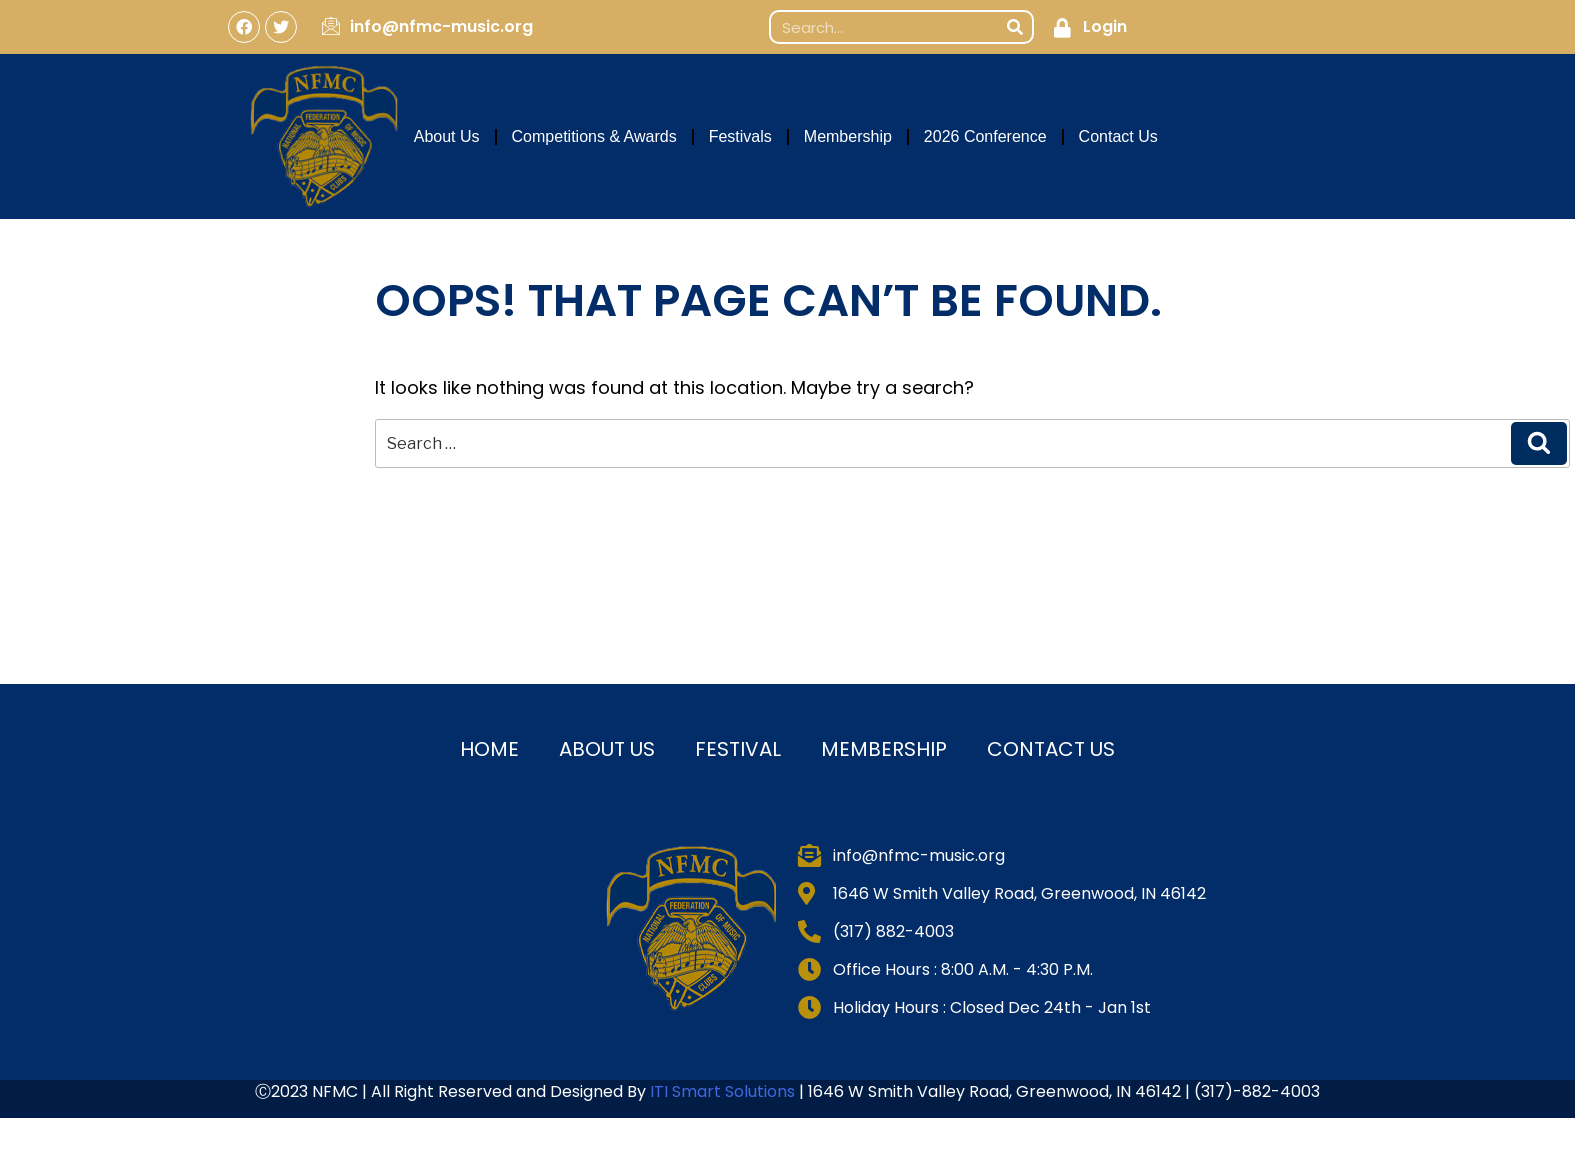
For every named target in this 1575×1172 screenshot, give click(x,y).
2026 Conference (985, 136)
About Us (447, 136)
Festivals (740, 136)
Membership (848, 136)
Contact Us (1118, 136)
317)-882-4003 (1260, 1091)
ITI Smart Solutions (724, 1091)
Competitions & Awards (594, 136)
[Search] (1015, 27)
